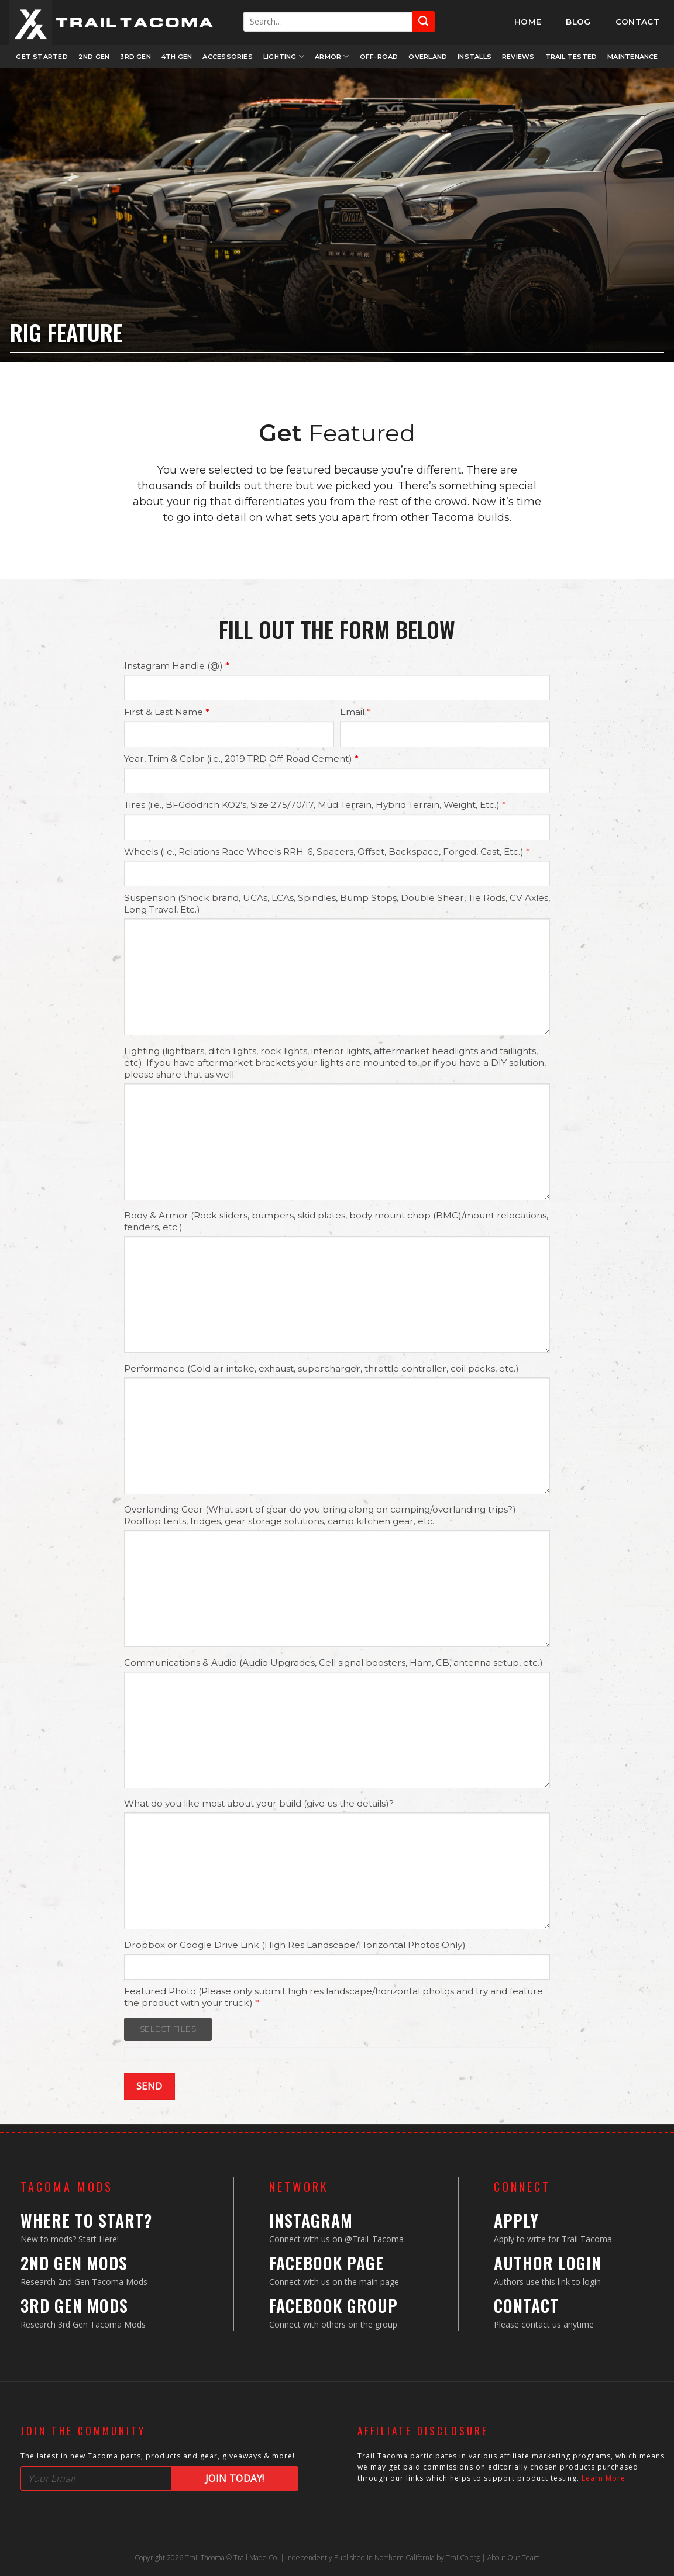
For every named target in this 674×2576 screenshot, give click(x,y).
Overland (427, 57)
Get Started (41, 57)
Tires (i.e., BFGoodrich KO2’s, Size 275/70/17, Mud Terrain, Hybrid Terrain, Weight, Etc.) (315, 804)
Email (355, 711)
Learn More (603, 2478)
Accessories (227, 57)
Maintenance (632, 57)
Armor (332, 56)
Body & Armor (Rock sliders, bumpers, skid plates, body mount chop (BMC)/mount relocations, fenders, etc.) (336, 1221)
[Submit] (423, 21)
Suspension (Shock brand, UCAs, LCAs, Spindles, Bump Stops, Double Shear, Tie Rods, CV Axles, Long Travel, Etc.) (337, 903)
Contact (526, 2306)
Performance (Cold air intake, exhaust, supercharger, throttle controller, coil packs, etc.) (321, 1368)
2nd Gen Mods (74, 2263)
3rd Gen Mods (74, 2306)
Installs (474, 57)
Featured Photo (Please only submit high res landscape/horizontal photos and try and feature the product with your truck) (333, 1996)
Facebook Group (333, 2306)
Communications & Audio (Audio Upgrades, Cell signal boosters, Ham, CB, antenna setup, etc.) (333, 1662)
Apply (516, 2220)
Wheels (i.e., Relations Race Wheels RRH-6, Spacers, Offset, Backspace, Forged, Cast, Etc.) (327, 851)
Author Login (547, 2263)
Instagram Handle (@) (176, 665)
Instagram (311, 2220)
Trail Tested (571, 57)
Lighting (283, 56)
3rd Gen (135, 57)
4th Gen (176, 57)
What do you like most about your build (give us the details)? (259, 1803)
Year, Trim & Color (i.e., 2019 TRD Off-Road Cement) (241, 758)
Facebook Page (326, 2263)
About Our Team (513, 2558)
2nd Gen (94, 57)
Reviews (518, 57)
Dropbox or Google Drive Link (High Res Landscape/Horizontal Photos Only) (295, 1944)
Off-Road (379, 57)
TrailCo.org (463, 2558)
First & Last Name (166, 711)
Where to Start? (86, 2220)
